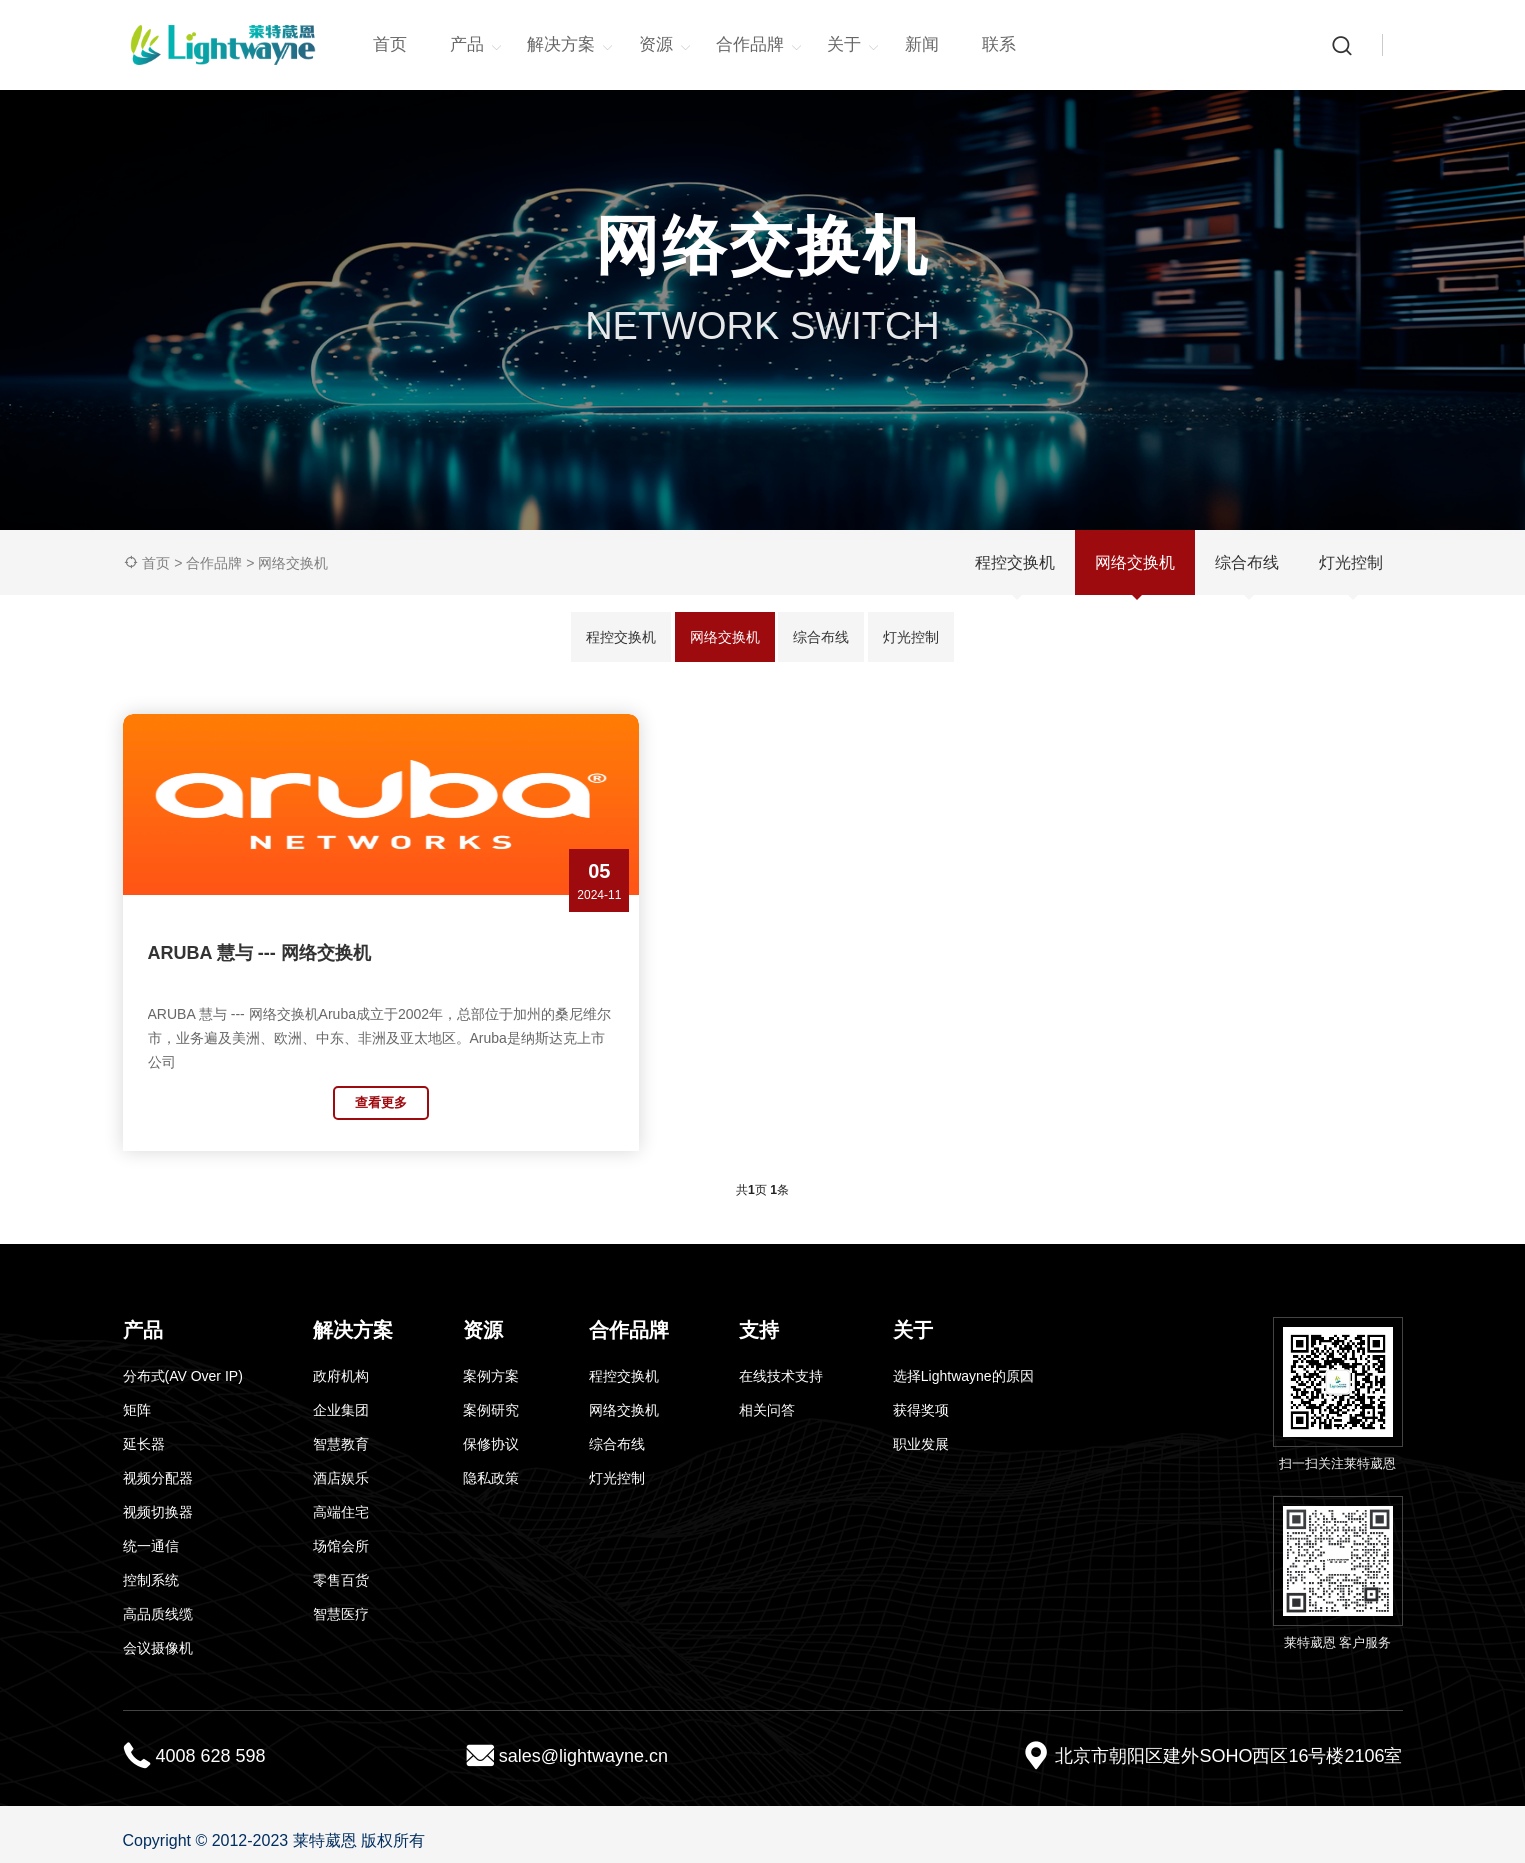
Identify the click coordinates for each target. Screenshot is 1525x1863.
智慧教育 (341, 1431)
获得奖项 (921, 1397)
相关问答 (767, 1397)
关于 (853, 46)
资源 (665, 46)
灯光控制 (1351, 562)
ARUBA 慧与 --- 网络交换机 (259, 953)
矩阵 (137, 1397)
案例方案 (491, 1363)
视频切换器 (158, 1499)
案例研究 (491, 1397)
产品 (476, 46)
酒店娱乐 (341, 1465)
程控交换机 (1015, 562)
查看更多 (273, 1102)
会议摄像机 (158, 1635)
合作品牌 (759, 46)
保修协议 (491, 1431)
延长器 (144, 1431)
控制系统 (151, 1567)
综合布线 (1247, 562)
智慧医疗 (341, 1601)
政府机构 (341, 1363)
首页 (390, 44)
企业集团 (341, 1397)
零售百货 (341, 1567)
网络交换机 (293, 563)
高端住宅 (341, 1499)
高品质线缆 (158, 1601)
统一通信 (151, 1533)
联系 (999, 44)
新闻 (922, 44)
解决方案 (570, 46)
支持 (759, 1317)
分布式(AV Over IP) (183, 1363)
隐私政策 (491, 1465)
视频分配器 (158, 1465)
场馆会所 (341, 1533)
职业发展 (921, 1431)
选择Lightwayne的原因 (963, 1363)
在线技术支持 (781, 1363)
